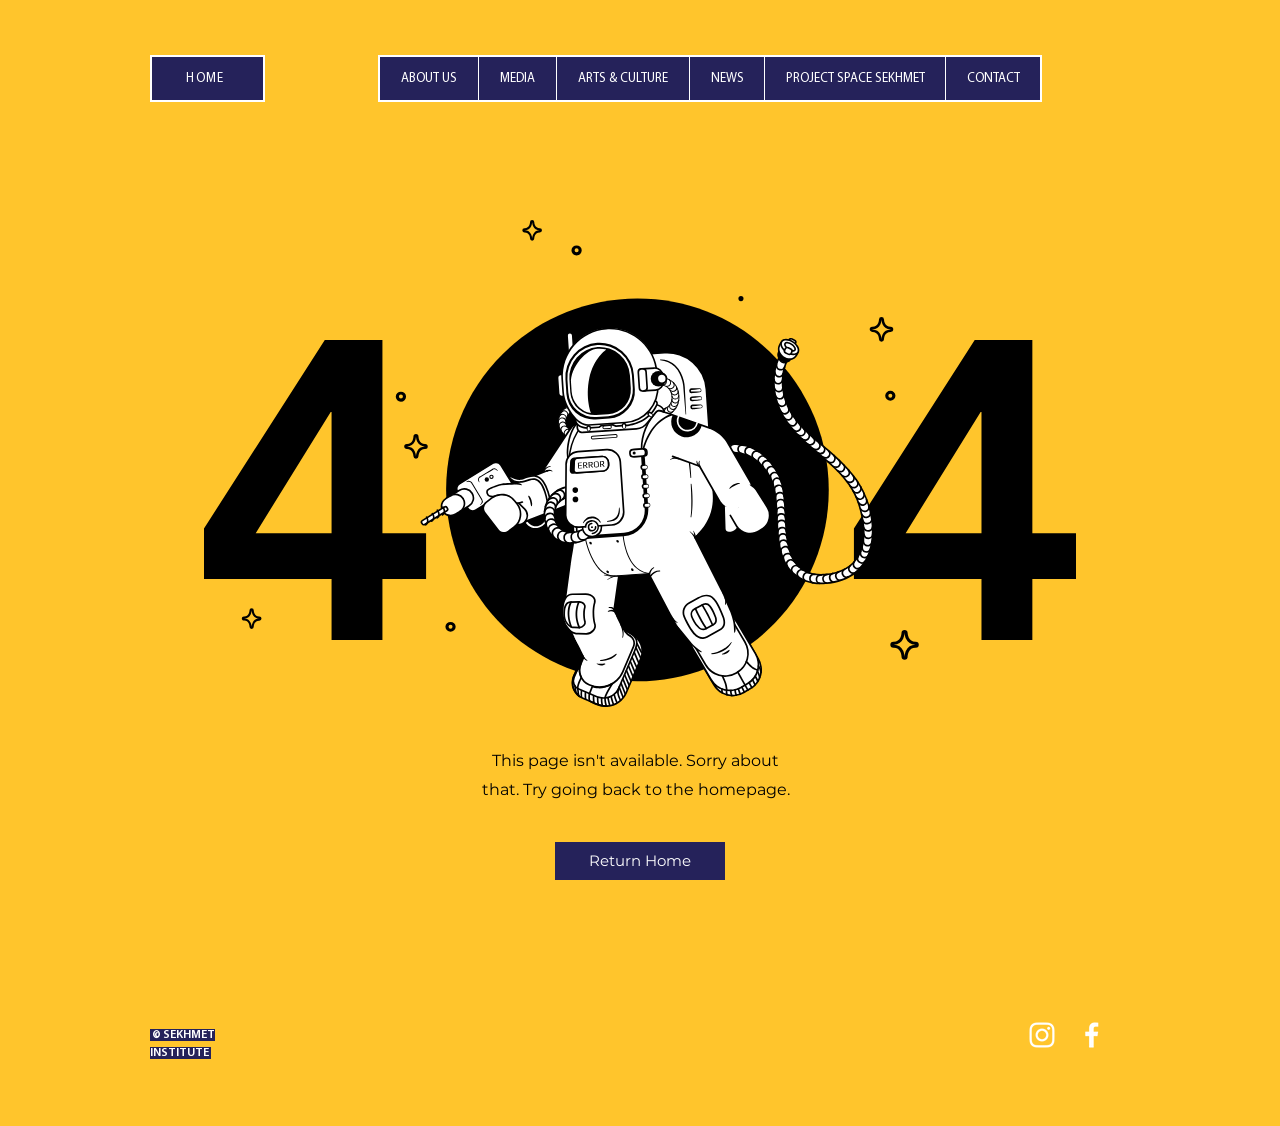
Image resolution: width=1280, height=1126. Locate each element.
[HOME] (207, 78)
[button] (517, 78)
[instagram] (1042, 1035)
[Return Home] (640, 861)
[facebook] (1092, 1035)
